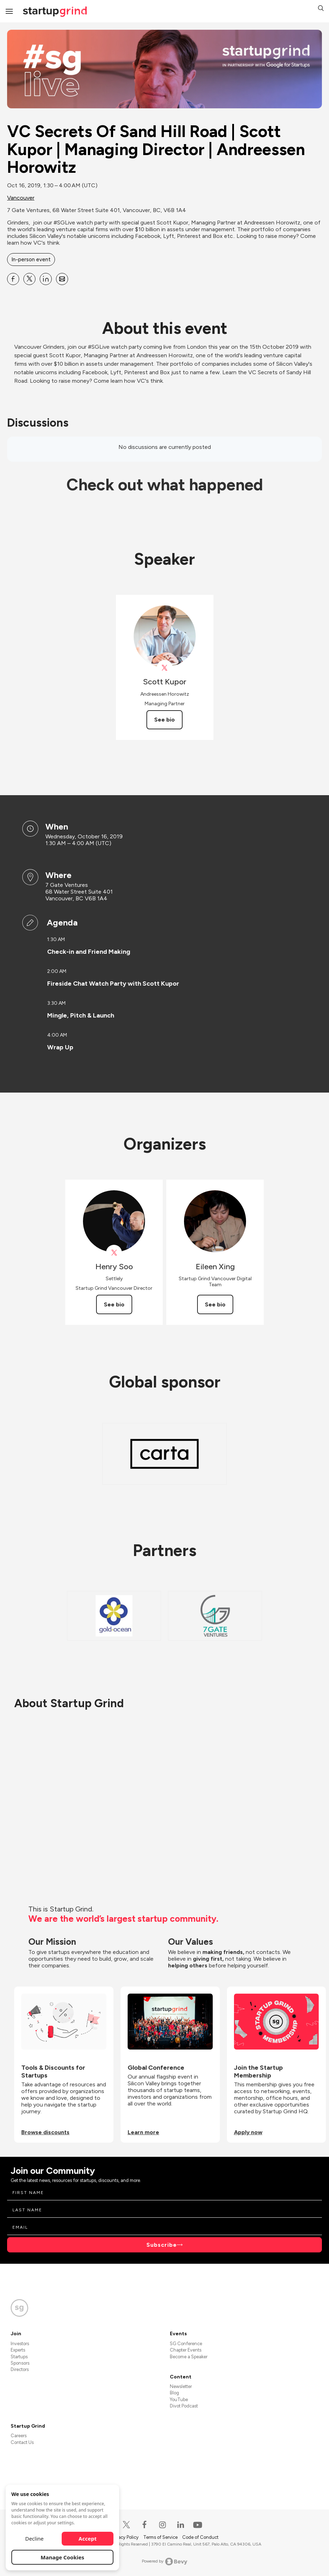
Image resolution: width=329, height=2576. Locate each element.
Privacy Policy (125, 2537)
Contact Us (22, 2442)
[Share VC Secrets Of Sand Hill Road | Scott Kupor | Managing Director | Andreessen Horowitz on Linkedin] (45, 279)
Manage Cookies (62, 2557)
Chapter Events (185, 2350)
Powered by (165, 2561)
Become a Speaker (188, 2356)
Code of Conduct (200, 2537)
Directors (20, 2369)
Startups (19, 2356)
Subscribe (161, 2244)
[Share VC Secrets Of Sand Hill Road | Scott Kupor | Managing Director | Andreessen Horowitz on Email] (62, 279)
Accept (88, 2538)
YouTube (179, 2399)
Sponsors (20, 2363)
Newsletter (181, 2386)
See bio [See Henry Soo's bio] (114, 1304)
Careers (19, 2435)
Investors (20, 2343)
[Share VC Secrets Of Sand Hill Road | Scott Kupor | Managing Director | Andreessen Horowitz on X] (29, 279)
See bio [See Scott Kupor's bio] (164, 719)
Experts (18, 2350)
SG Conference (186, 2343)
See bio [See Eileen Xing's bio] (215, 1304)
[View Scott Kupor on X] (165, 668)
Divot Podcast (184, 2406)
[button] (321, 9)
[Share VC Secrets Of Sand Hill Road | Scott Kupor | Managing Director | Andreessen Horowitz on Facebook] (13, 279)
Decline (34, 2538)
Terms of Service (161, 2537)
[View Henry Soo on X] (114, 1253)
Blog (174, 2392)
